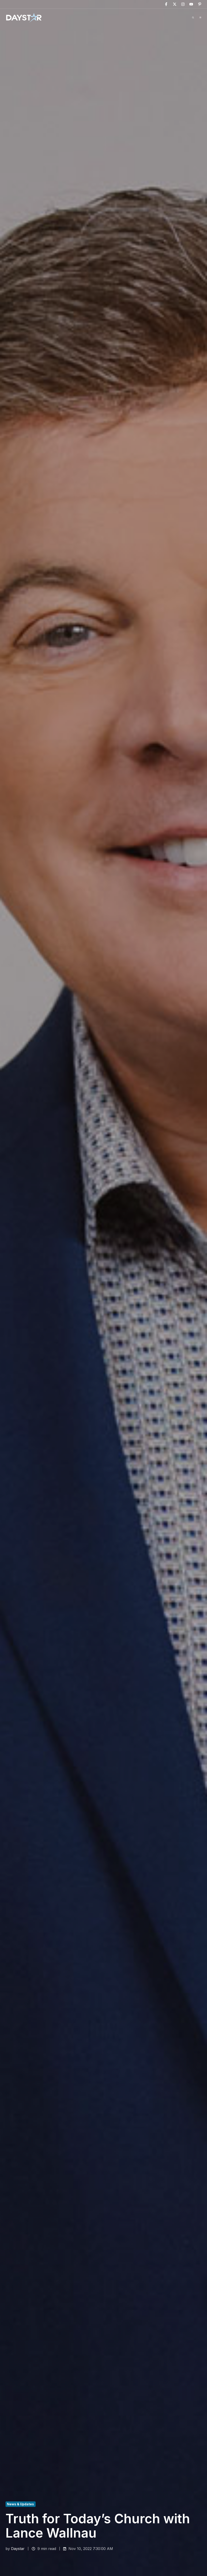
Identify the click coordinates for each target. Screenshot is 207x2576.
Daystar (18, 2548)
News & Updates (20, 2504)
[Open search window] (193, 17)
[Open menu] (200, 17)
